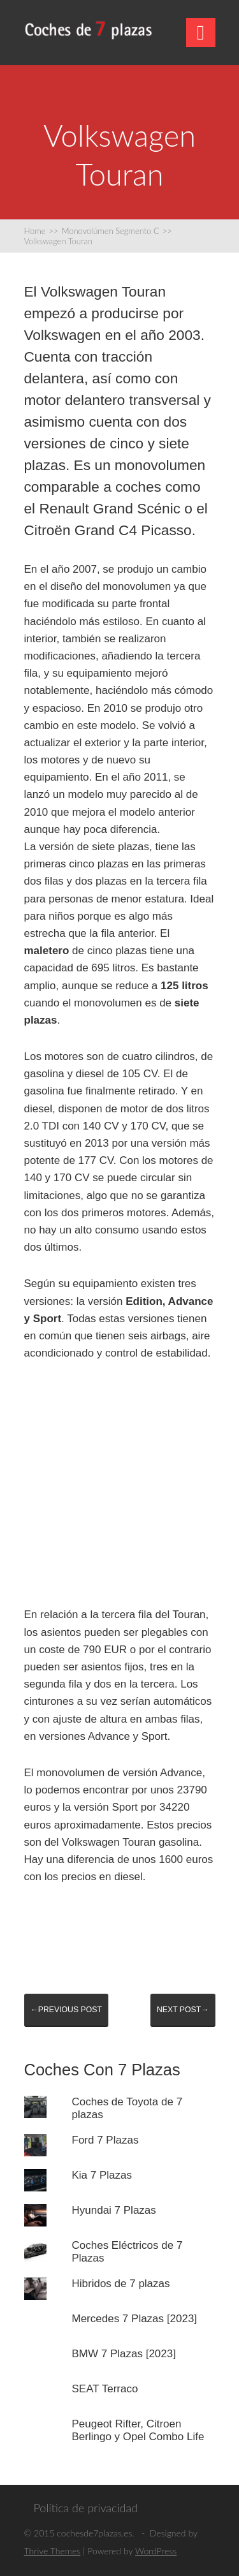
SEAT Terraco (105, 2389)
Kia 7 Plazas (102, 2175)
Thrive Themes (52, 2550)
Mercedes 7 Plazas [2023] (135, 2319)
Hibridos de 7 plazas (121, 2284)
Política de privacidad (86, 2508)
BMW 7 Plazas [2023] (124, 2354)
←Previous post (66, 2009)
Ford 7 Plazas (105, 2140)
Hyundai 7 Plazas (114, 2210)
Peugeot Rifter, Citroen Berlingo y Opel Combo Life (138, 2430)
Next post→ (183, 2009)
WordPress (156, 2550)
